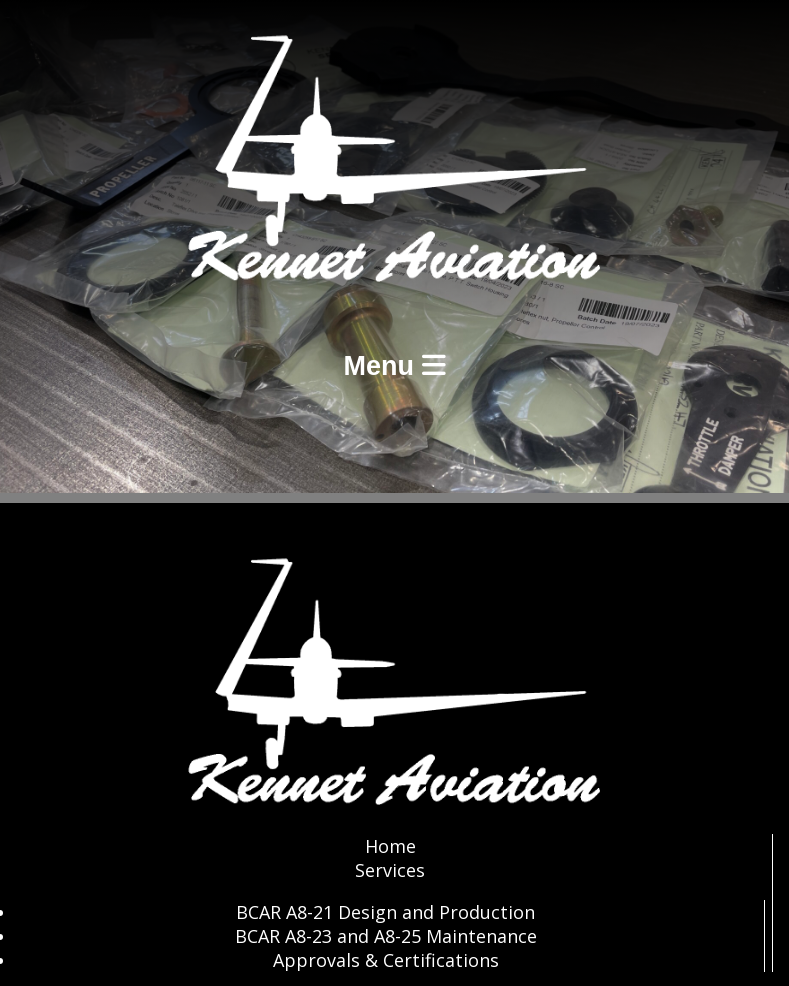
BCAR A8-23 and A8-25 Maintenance (386, 936)
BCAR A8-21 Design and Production (385, 912)
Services (390, 870)
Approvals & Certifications (386, 960)
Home (390, 846)
